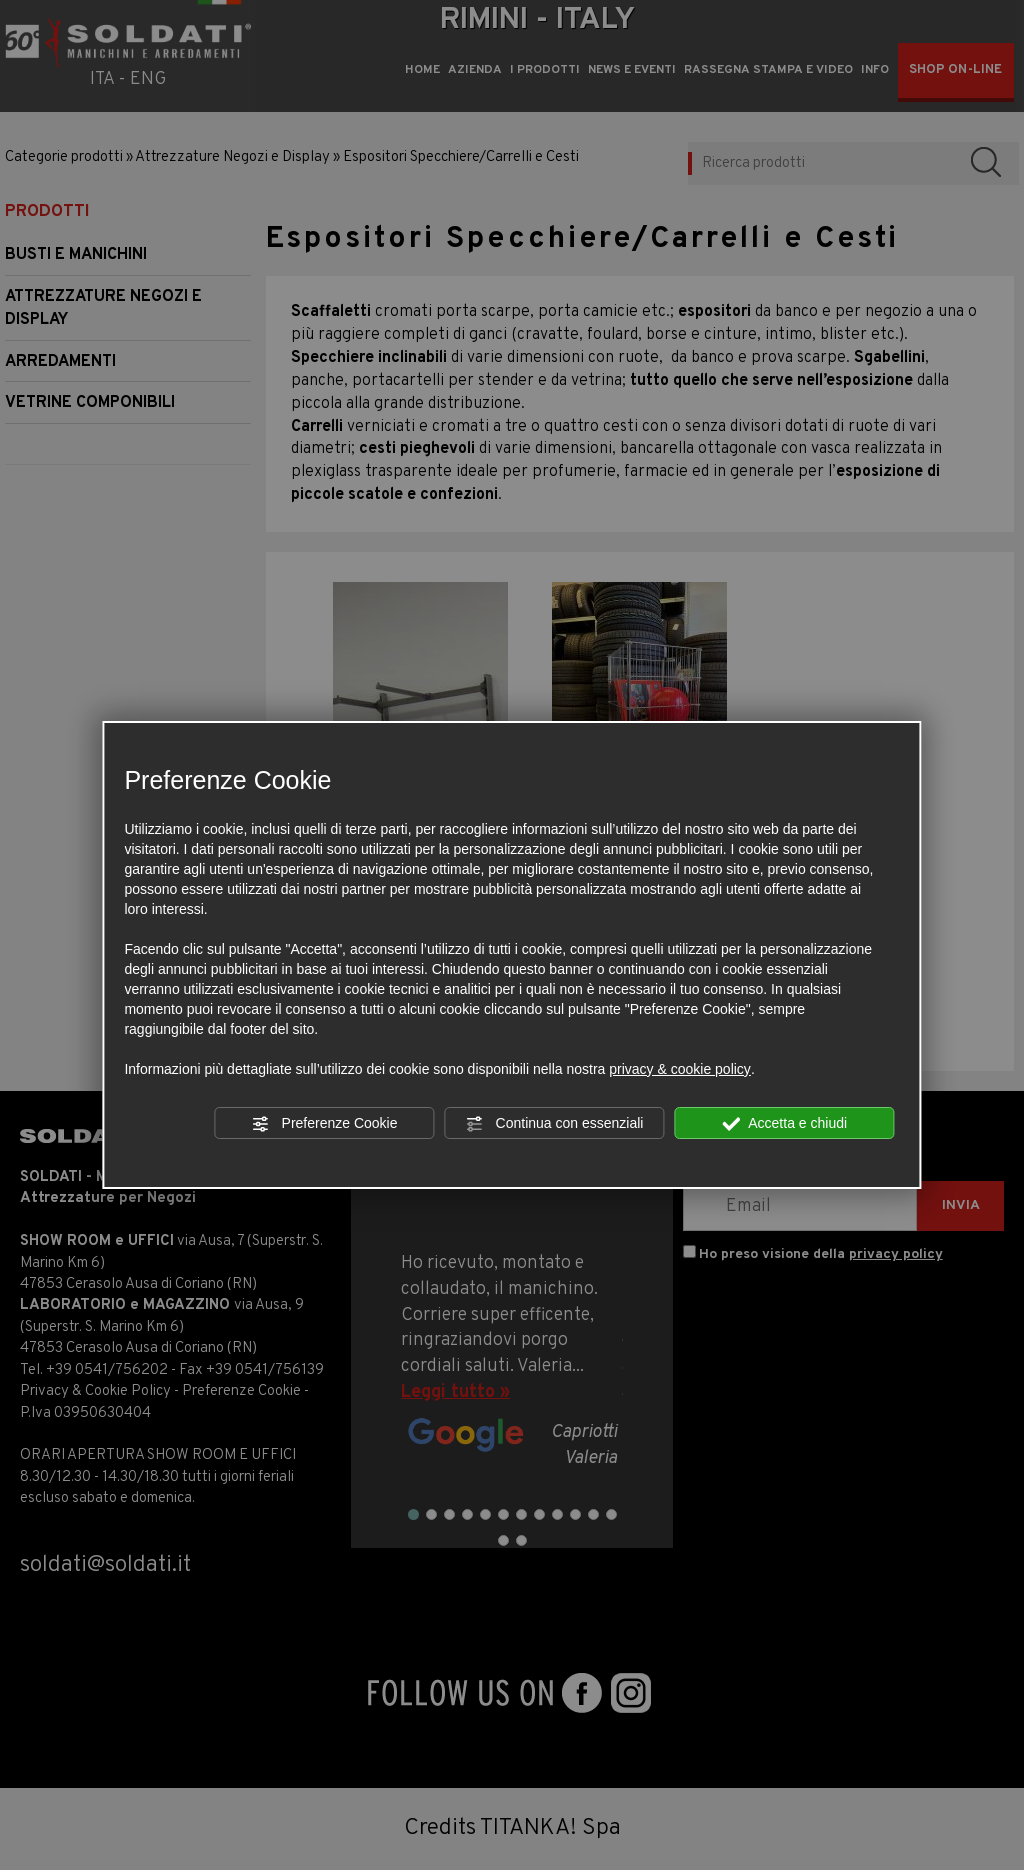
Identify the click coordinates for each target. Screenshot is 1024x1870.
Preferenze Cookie (325, 1124)
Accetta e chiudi (784, 1124)
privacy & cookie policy (680, 1069)
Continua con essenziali (555, 1124)
